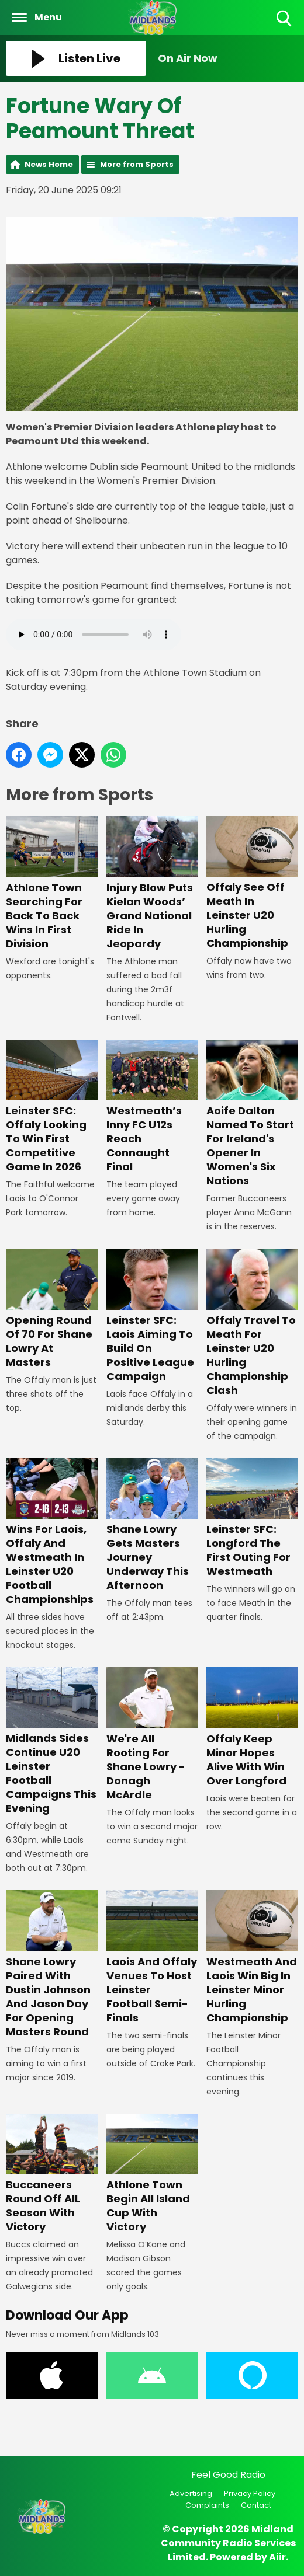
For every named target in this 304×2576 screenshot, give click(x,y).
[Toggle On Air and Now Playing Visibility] (228, 58)
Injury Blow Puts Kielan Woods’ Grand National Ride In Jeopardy (152, 884)
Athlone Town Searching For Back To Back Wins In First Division (52, 884)
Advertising (191, 2493)
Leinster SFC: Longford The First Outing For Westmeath (252, 1518)
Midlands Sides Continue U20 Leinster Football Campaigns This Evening (52, 1742)
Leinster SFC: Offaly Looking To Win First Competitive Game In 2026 (52, 1107)
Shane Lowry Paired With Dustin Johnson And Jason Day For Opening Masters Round (52, 1965)
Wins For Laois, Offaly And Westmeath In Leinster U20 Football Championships (52, 1532)
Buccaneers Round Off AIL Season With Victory (52, 2174)
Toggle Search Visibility (285, 19)
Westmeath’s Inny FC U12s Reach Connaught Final (152, 1107)
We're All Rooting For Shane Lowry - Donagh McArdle (152, 1735)
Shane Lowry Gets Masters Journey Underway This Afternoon (152, 1525)
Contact (256, 2505)
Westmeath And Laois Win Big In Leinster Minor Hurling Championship (252, 1958)
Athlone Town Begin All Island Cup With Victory (152, 2174)
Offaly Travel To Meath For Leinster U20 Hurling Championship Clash (252, 1323)
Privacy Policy (249, 2493)
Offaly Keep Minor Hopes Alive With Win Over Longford (252, 1728)
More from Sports (137, 164)
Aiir (277, 2557)
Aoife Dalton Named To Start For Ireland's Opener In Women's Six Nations (252, 1114)
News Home (49, 164)
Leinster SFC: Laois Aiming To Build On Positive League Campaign (152, 1316)
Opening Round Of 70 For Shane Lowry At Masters (52, 1309)
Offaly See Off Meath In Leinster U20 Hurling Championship (252, 884)
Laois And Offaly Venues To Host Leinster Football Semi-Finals (152, 1958)
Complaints (207, 2505)
